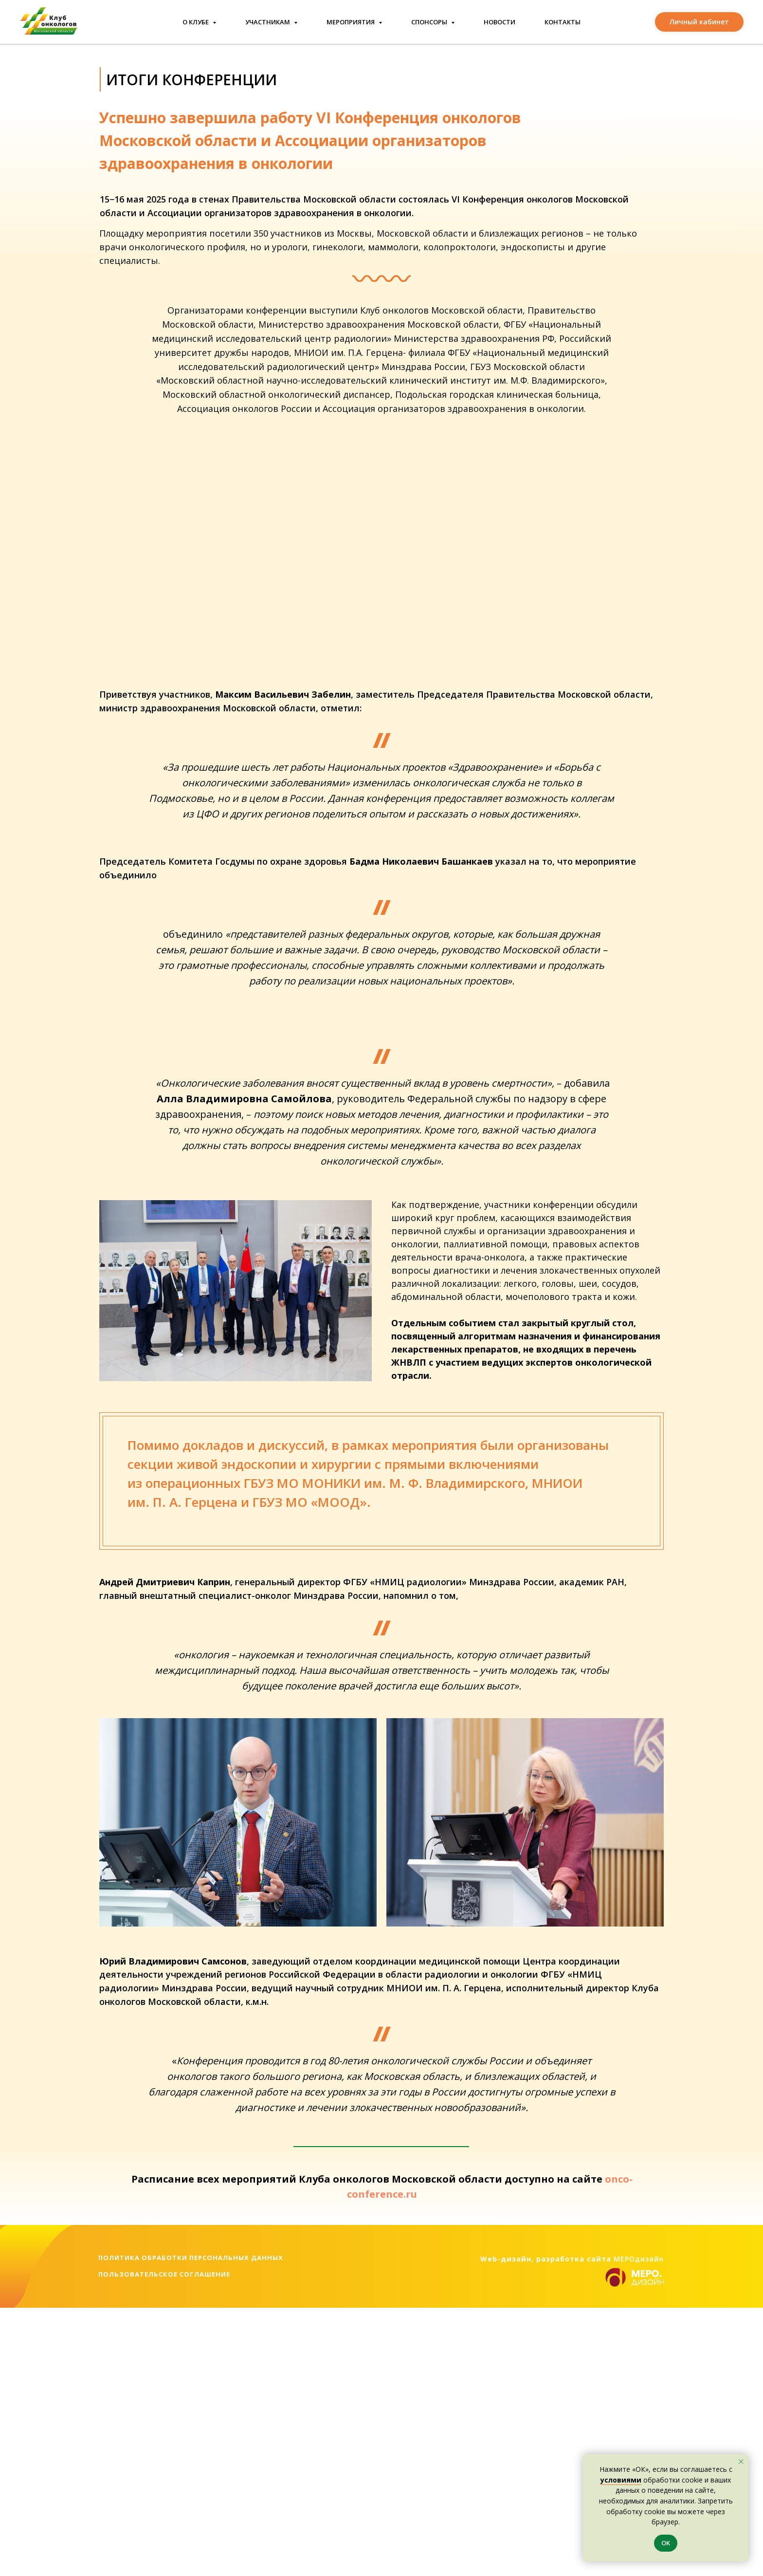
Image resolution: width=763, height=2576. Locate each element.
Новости (499, 22)
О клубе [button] (196, 22)
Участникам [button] (268, 22)
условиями (620, 2479)
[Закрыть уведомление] (741, 2461)
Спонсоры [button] (430, 22)
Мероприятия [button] (351, 22)
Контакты (563, 22)
